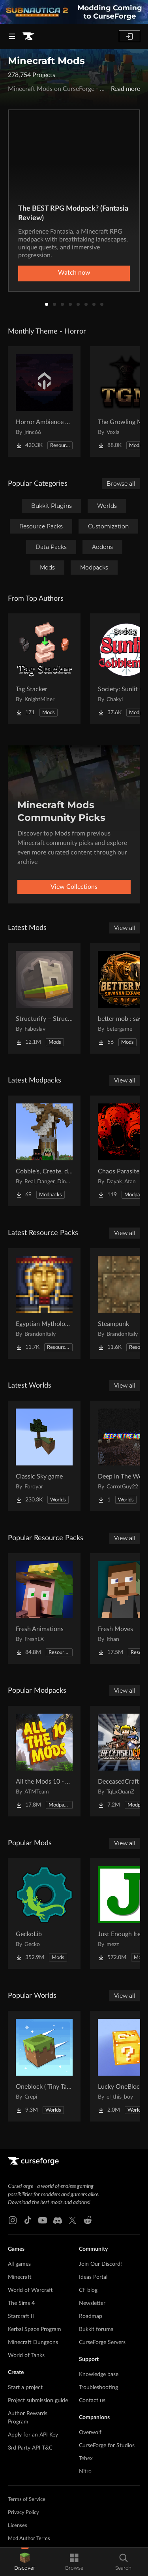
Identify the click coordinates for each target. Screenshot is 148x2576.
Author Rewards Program (27, 2418)
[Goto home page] (28, 36)
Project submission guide (38, 2400)
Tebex (86, 2458)
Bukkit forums (96, 2329)
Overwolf (90, 2432)
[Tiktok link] (27, 2220)
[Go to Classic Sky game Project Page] (44, 1456)
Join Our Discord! (100, 2264)
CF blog (88, 2290)
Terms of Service (26, 2499)
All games (19, 2264)
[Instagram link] (12, 2220)
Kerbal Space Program (34, 2329)
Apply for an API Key (33, 2435)
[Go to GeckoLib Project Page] (44, 1913)
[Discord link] (57, 2220)
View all (124, 928)
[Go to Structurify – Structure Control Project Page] (44, 998)
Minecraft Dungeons (33, 2342)
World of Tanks (26, 2355)
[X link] (72, 2220)
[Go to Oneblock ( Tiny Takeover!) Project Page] (44, 2066)
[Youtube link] (42, 2220)
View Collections (74, 887)
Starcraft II (21, 2316)
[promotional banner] (74, 12)
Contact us (92, 2400)
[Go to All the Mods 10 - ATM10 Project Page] (44, 1761)
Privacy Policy (23, 2512)
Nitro (85, 2471)
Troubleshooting (98, 2387)
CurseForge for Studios (107, 2445)
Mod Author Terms (29, 2538)
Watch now (74, 273)
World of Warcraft (30, 2290)
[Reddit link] (87, 2220)
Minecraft (20, 2277)
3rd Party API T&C (30, 2448)
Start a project (25, 2387)
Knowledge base (98, 2374)
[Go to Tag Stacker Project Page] (44, 668)
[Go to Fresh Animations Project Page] (44, 1608)
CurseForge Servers (102, 2342)
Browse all (121, 483)
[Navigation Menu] (12, 36)
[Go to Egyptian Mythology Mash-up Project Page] (44, 1303)
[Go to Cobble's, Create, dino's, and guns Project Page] (44, 1151)
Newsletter (92, 2303)
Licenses (17, 2525)
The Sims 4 (21, 2303)
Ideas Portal (93, 2277)
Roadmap (90, 2316)
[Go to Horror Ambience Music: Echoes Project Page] (44, 401)
